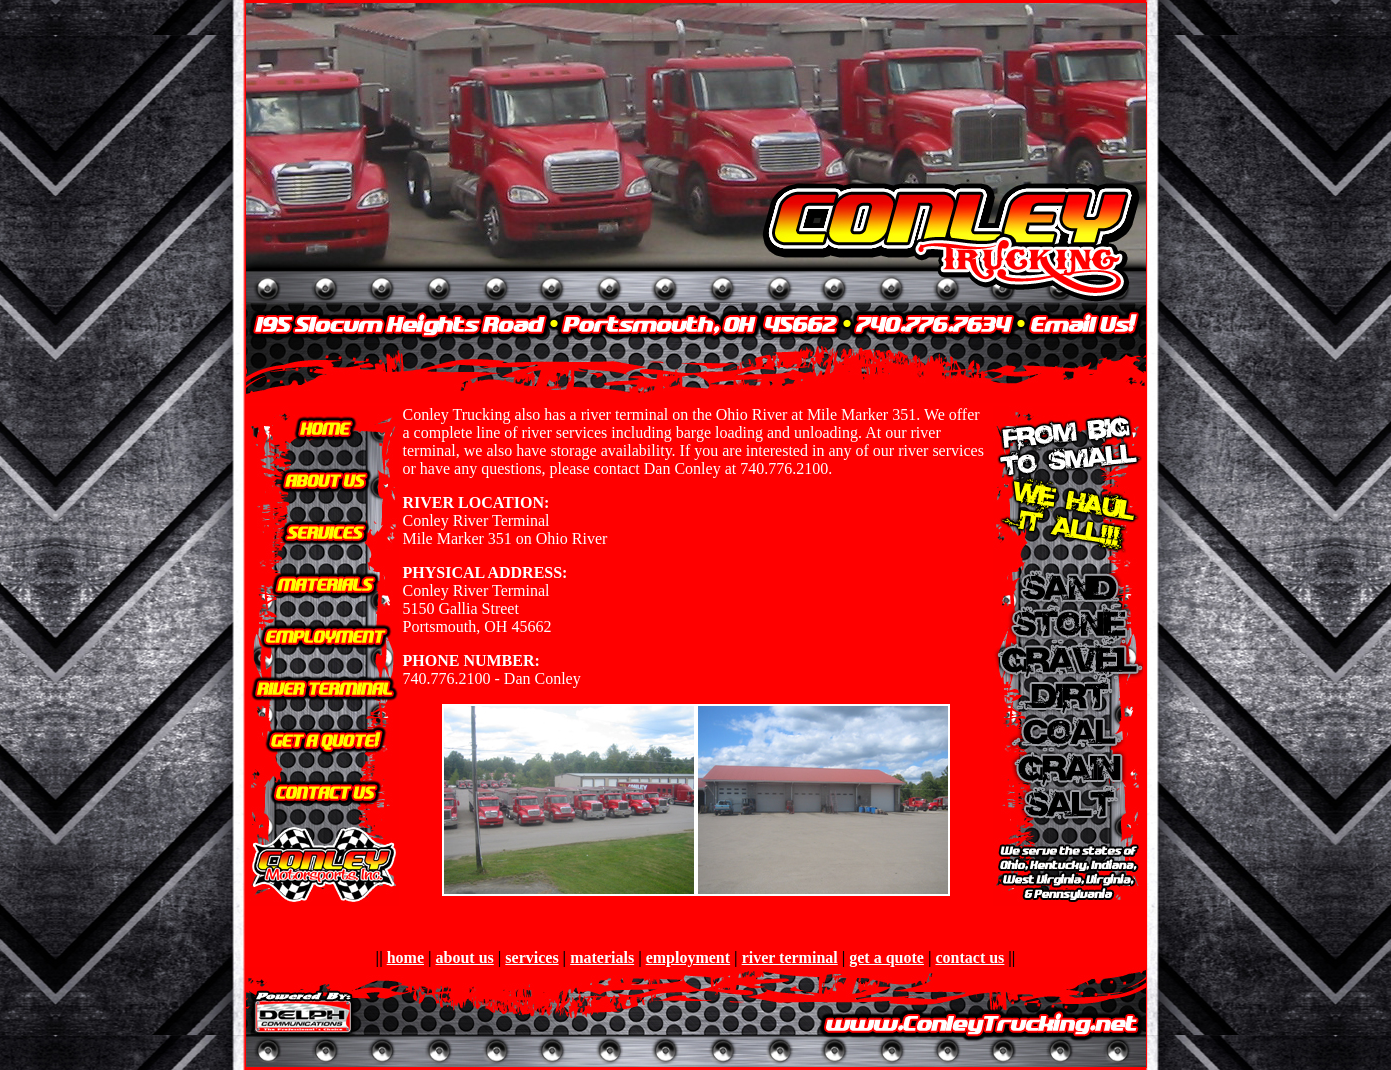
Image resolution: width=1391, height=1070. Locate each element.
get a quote (886, 957)
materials (602, 957)
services (531, 957)
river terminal (790, 957)
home (405, 957)
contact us (969, 957)
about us (465, 957)
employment (688, 957)
